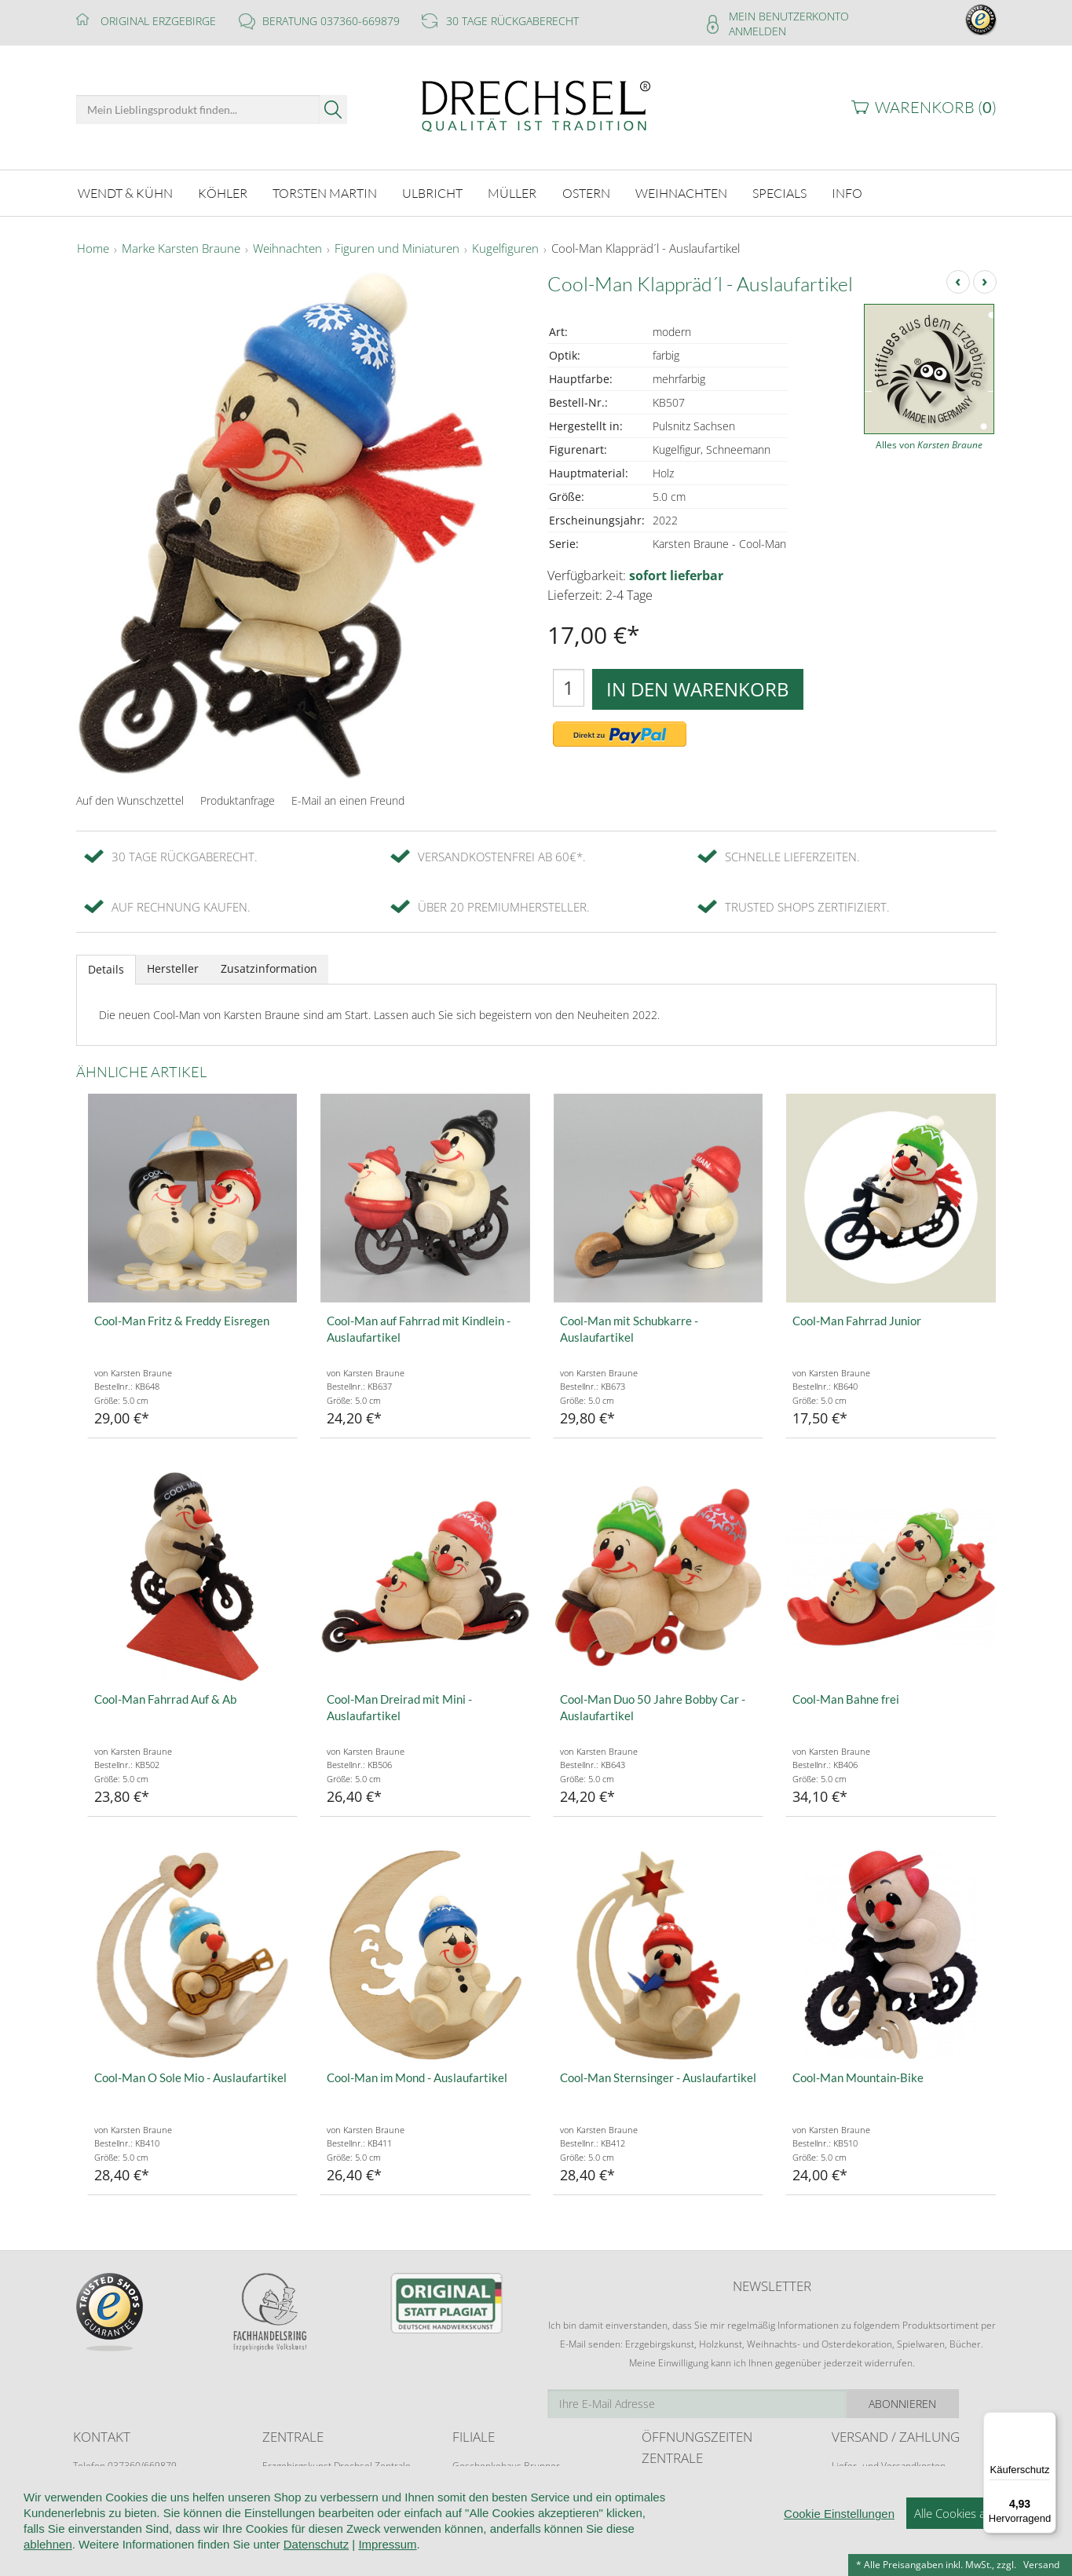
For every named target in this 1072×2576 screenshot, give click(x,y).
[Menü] (1046, 2421)
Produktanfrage (237, 798)
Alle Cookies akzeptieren (977, 2552)
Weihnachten (287, 246)
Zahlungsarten (862, 2493)
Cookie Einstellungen (839, 2553)
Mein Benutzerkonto (789, 16)
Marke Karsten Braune (181, 246)
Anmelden (757, 31)
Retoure (849, 2478)
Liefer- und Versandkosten (889, 2463)
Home (93, 246)
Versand (1041, 2564)
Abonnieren (940, 2401)
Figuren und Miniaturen (397, 246)
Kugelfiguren (505, 246)
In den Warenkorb (697, 687)
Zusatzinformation (269, 966)
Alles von (929, 442)
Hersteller (173, 966)
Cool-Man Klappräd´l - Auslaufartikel (645, 246)
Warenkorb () (936, 107)
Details (106, 966)
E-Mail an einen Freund (347, 798)
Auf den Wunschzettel (130, 798)
